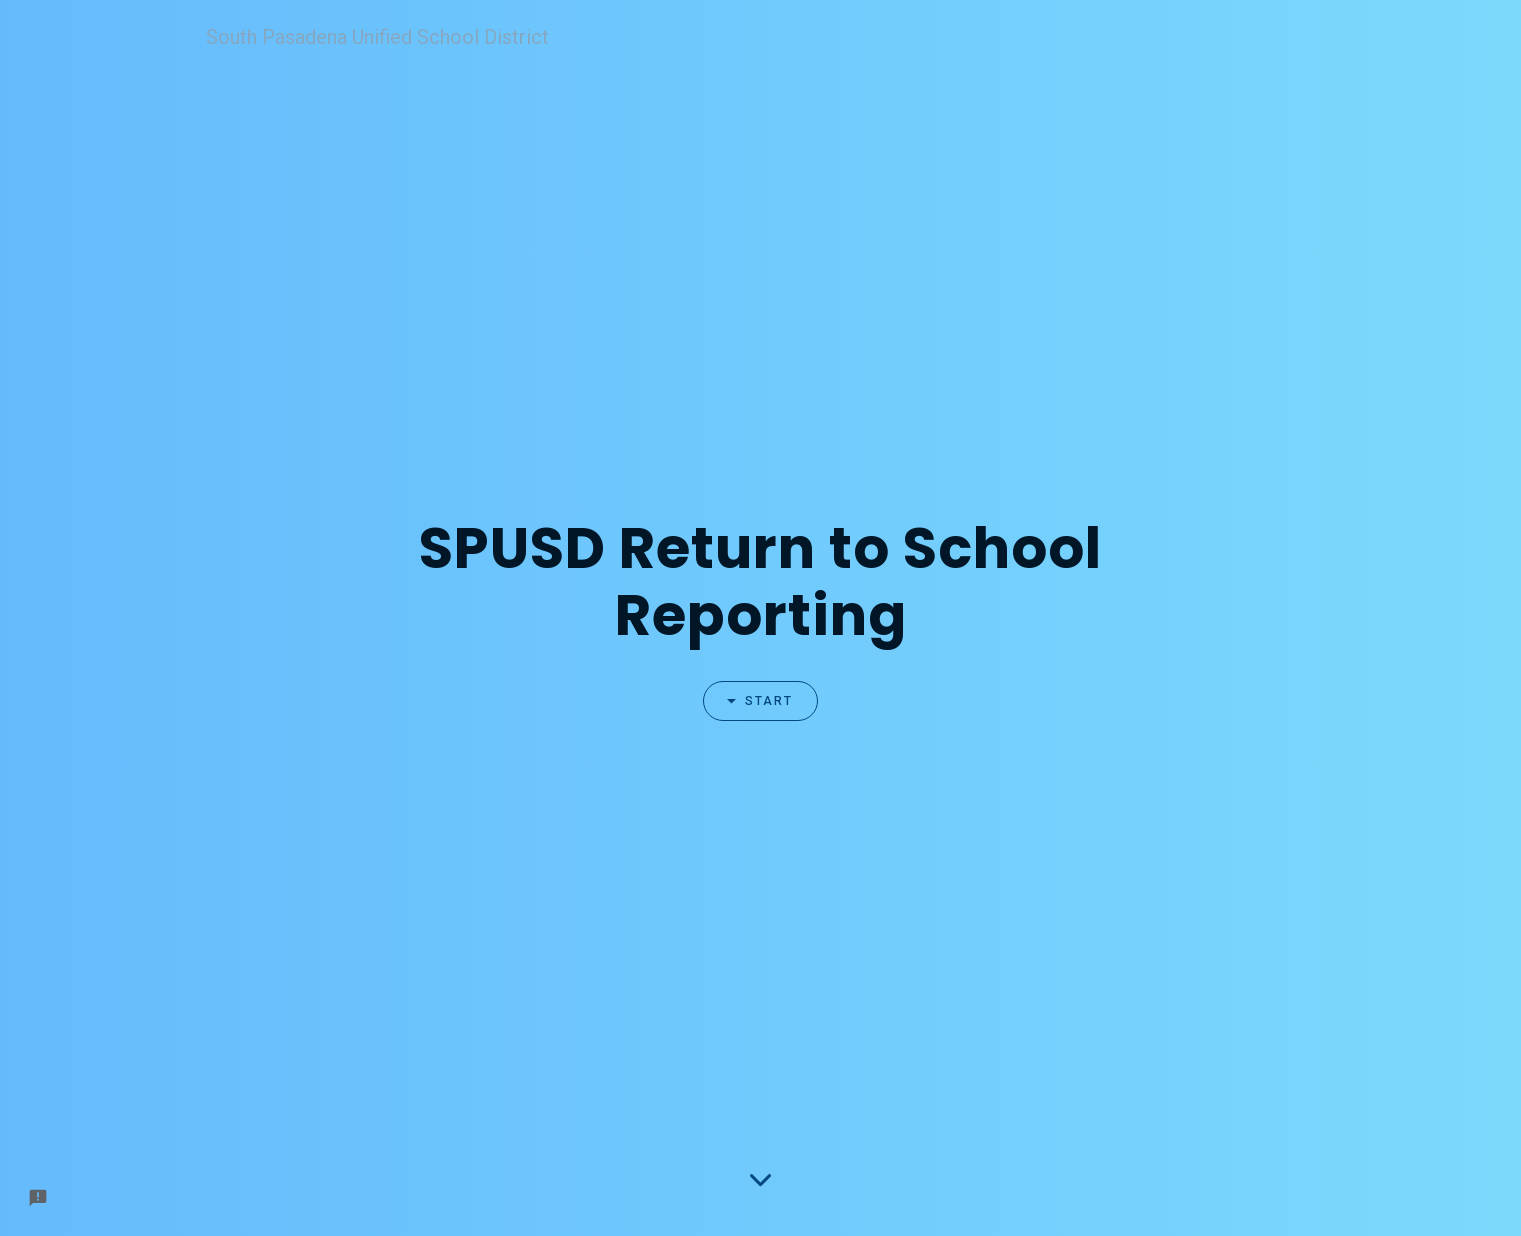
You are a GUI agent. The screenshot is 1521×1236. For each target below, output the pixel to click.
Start (751, 701)
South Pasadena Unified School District (377, 37)
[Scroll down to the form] (760, 1179)
